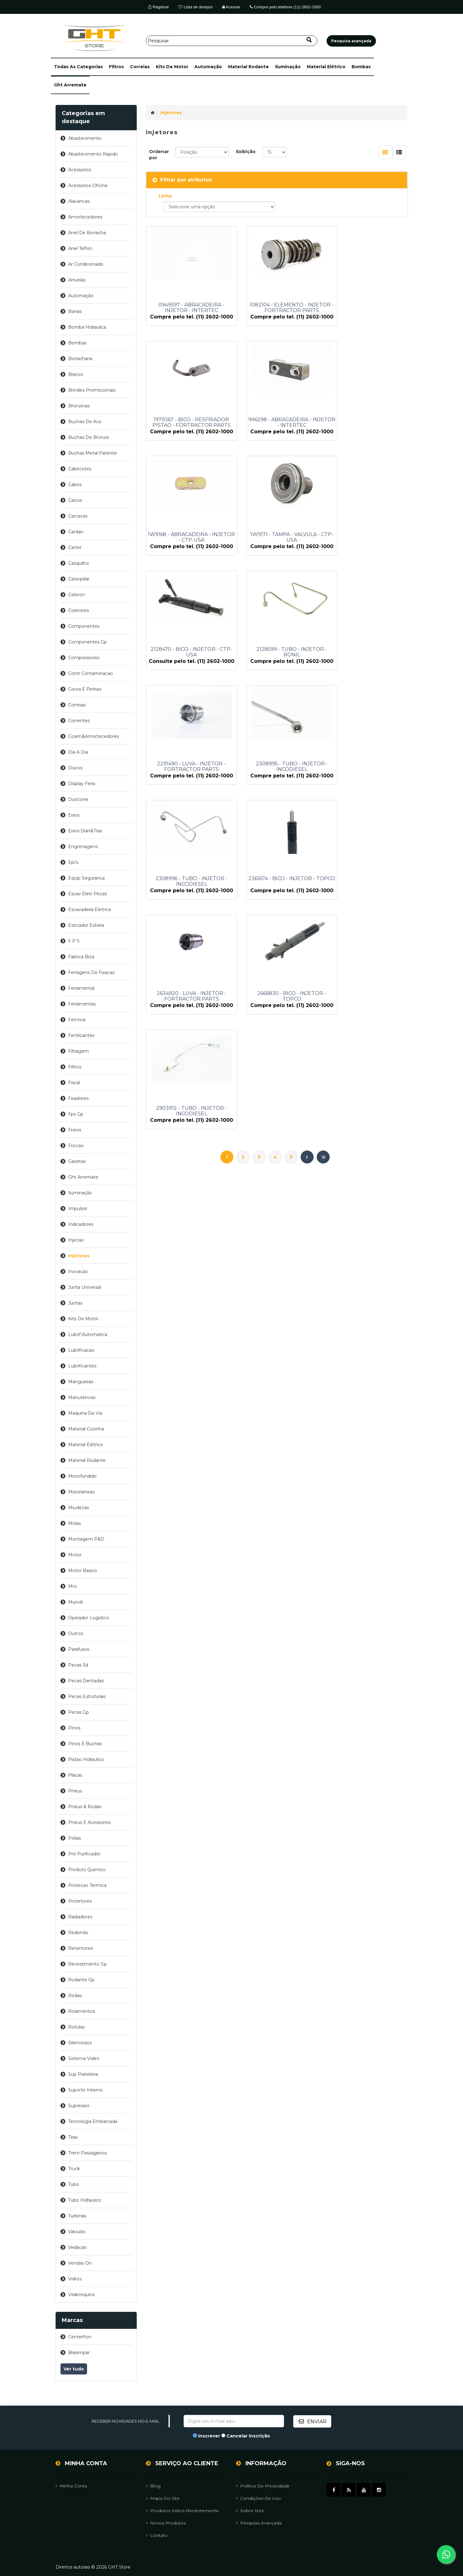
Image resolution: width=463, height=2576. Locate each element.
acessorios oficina (87, 185)
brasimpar (79, 2352)
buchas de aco (85, 421)
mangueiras (80, 1381)
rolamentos (81, 2011)
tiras (72, 2137)
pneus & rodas (84, 1806)
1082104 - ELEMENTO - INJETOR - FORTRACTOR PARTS (276, 307)
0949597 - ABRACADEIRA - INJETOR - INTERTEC (186, 307)
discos (75, 768)
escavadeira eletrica (89, 909)
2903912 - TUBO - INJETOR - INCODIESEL (367, 800)
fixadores (78, 1098)
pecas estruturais (87, 1696)
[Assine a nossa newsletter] (234, 2421)
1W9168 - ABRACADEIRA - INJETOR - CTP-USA (276, 430)
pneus (75, 1791)
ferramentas (82, 1004)
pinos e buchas (85, 1743)
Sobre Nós (250, 2510)
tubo (73, 2184)
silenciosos (80, 2042)
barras (74, 311)
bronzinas (79, 406)
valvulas (76, 2231)
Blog (153, 2485)
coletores (78, 610)
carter (74, 547)
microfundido (82, 1476)
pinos (74, 1728)
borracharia (80, 358)
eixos (73, 815)
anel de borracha (87, 232)
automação (208, 66)
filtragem (78, 1051)
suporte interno (85, 2090)
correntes (79, 720)
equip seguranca (86, 878)
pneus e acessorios (89, 1822)
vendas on (80, 2263)
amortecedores (85, 217)
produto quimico (87, 1869)
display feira (81, 783)
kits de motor (172, 66)
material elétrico (326, 66)
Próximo (307, 854)
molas (74, 1523)
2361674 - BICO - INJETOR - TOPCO (367, 677)
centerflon (79, 2337)
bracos (75, 374)
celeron (76, 594)
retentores (80, 1948)
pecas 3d (78, 1665)
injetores (79, 1256)
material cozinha (86, 1429)
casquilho (78, 563)
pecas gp (78, 1712)
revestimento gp (87, 1964)
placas (75, 1775)
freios (74, 1130)
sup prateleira (83, 2074)
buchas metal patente (92, 453)
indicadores (80, 1224)
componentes (83, 626)
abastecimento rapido (93, 154)
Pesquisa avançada (259, 2522)
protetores (80, 1901)
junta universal (84, 1287)
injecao (76, 1240)
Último (323, 854)
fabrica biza (81, 956)
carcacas (77, 516)
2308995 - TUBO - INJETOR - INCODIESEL (186, 677)
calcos (75, 500)
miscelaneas (81, 1492)
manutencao (82, 1397)
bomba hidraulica (87, 327)
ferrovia (77, 1019)
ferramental (81, 988)
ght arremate (70, 85)
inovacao (78, 1271)
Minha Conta (71, 2485)
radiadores (80, 1917)
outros (75, 1633)
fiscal (74, 1082)
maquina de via (85, 1413)
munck (75, 1602)
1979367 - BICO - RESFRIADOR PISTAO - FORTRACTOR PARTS (367, 307)
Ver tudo (74, 2369)
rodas (75, 1995)
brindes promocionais (91, 390)
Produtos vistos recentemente (182, 2510)
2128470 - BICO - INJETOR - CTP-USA (186, 554)
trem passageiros (87, 2153)
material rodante (248, 66)
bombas (361, 66)
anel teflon (80, 248)
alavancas (79, 201)
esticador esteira (86, 925)
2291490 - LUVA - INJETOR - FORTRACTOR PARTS (367, 554)
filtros (116, 66)
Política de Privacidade (263, 2485)
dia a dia (78, 752)
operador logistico (88, 1618)
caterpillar (79, 579)
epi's (73, 862)
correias (140, 66)
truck (74, 2168)
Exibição (246, 151)
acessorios (79, 170)
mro (72, 1586)
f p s (74, 941)
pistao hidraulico (86, 1759)
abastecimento (85, 138)
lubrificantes (82, 1366)
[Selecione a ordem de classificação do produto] (201, 152)
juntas (75, 1303)
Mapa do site (163, 2498)
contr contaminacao (90, 673)
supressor (79, 2105)
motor (74, 1555)
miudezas (78, 1507)
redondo (78, 1932)
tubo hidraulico (84, 2200)
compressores (83, 657)
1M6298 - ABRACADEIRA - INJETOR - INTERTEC (186, 430)
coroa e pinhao (85, 689)
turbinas (77, 2216)
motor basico (82, 1570)
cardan (75, 532)
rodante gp (81, 1980)
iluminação (288, 66)
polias (74, 1838)
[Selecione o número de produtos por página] (274, 152)
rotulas (76, 2027)
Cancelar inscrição (248, 2435)
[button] (78, 67)
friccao (76, 1145)
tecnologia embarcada (92, 2121)
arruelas (77, 280)
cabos (74, 484)
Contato (157, 2535)
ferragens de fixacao (91, 972)
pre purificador (84, 1854)
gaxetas (77, 1161)
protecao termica (87, 1885)
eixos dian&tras (85, 831)
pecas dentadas (86, 1680)
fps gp (75, 1114)
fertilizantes (81, 1035)
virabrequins (81, 2294)
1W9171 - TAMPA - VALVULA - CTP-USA (367, 430)
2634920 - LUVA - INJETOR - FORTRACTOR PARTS (186, 800)
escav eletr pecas (87, 894)
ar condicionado (85, 264)
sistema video (83, 2058)
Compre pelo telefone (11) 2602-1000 (285, 7)
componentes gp (87, 642)
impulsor (77, 1208)
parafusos (78, 1649)
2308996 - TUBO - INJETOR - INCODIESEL (277, 677)
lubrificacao (81, 1350)
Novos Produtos (166, 2522)
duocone (78, 799)
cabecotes (79, 469)
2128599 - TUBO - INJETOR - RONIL (276, 554)
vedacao (77, 2247)
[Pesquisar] (231, 40)
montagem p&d (86, 1539)
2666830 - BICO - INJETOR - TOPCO (276, 800)
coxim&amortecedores (93, 736)
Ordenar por (159, 154)
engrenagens (83, 846)
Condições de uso (258, 2498)
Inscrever (209, 2435)
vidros (74, 2279)
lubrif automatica (87, 1334)
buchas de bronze (88, 437)
